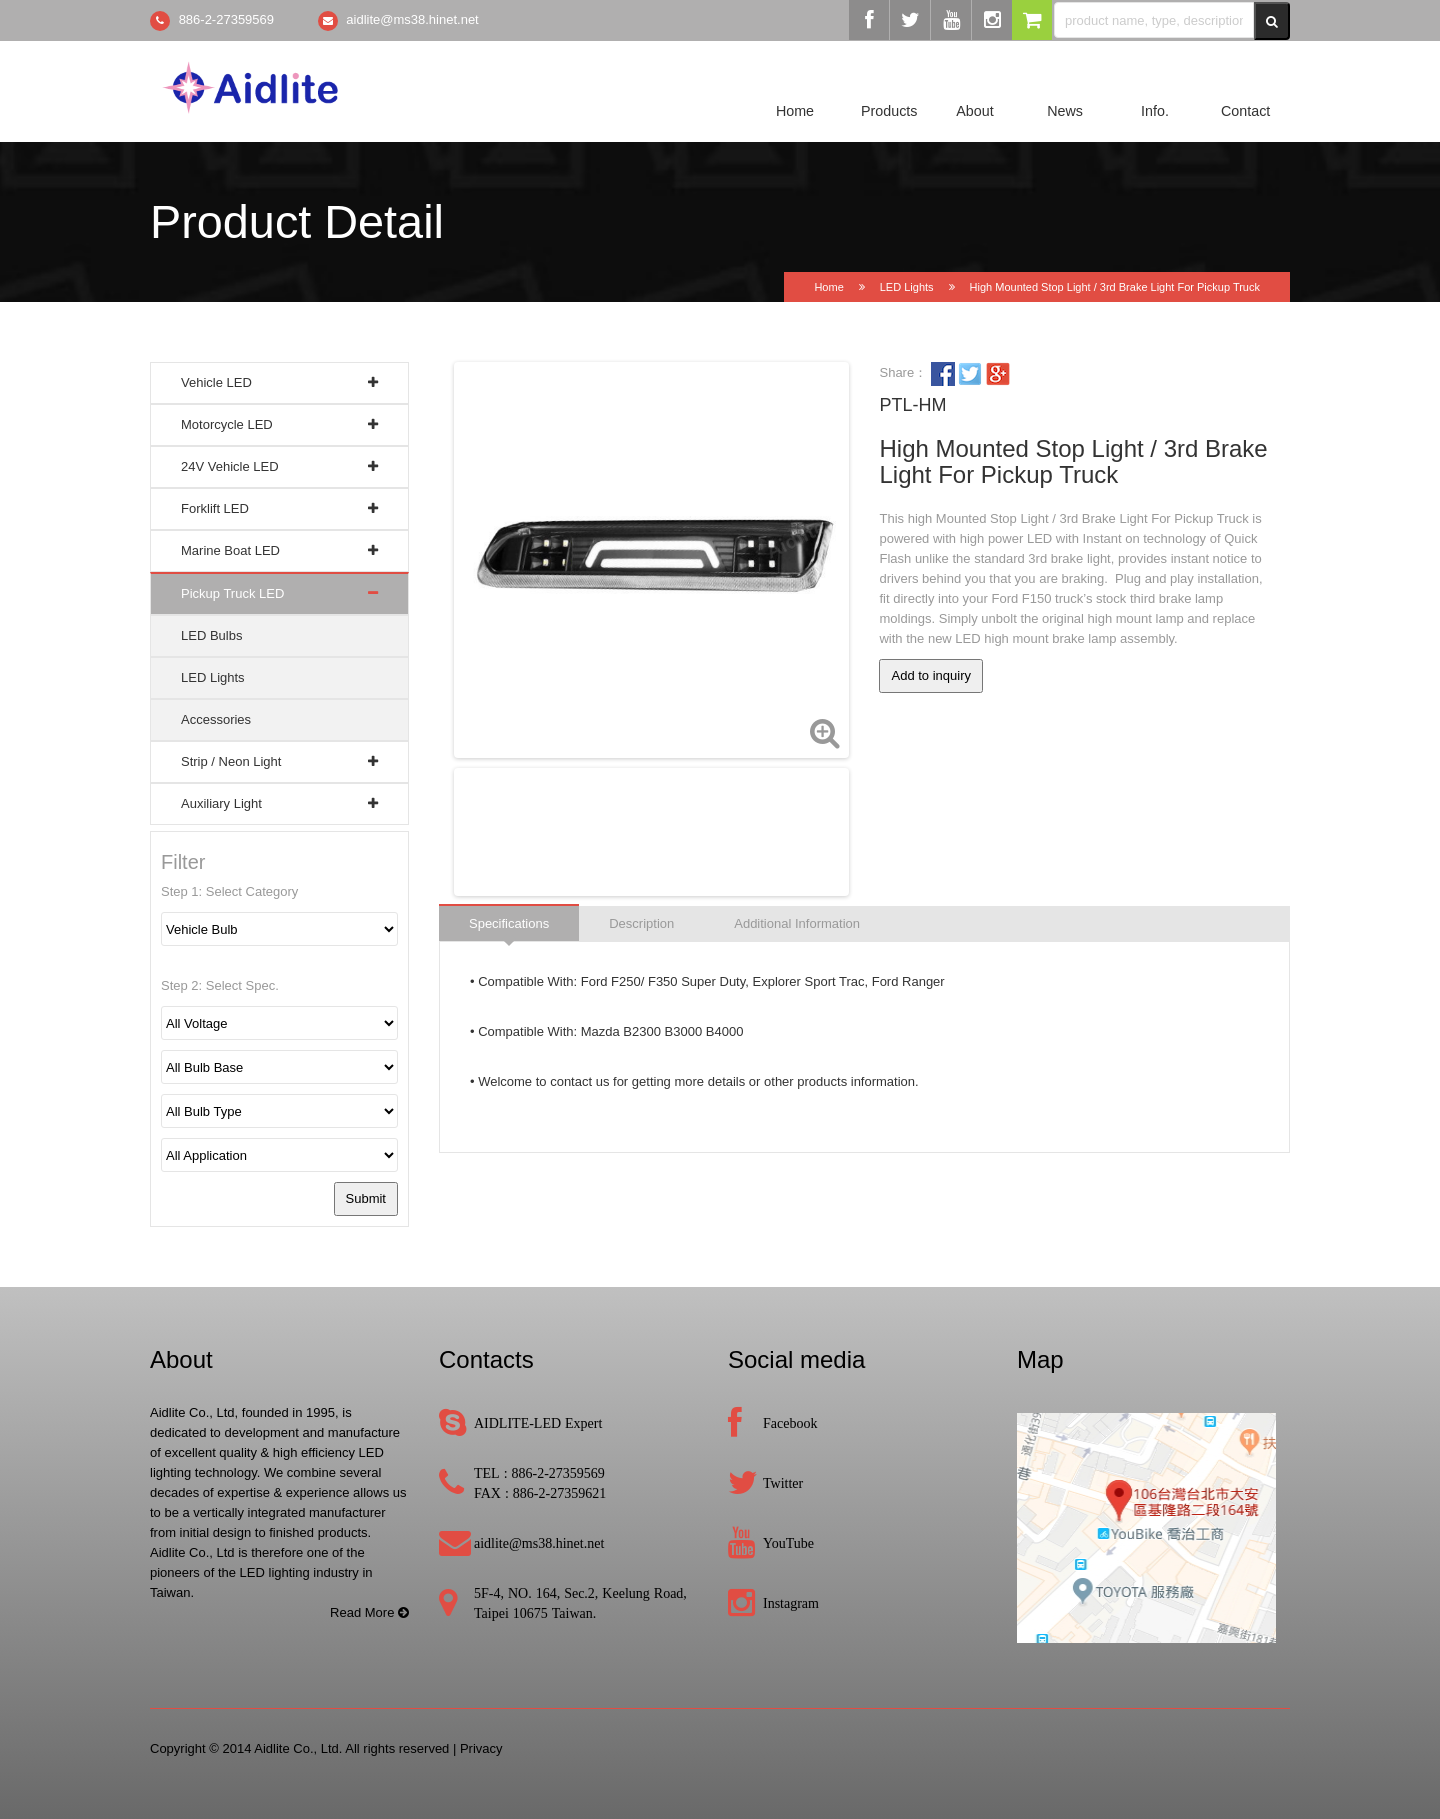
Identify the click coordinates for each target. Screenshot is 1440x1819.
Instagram (791, 1603)
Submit (366, 1198)
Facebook (790, 1423)
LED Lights (907, 287)
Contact (1245, 111)
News (1065, 111)
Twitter (783, 1483)
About (974, 111)
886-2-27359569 (226, 19)
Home (795, 111)
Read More (369, 1612)
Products (889, 111)
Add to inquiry (931, 675)
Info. (1155, 111)
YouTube (788, 1543)
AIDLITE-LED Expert (538, 1423)
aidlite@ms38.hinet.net (412, 19)
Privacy (481, 1748)
